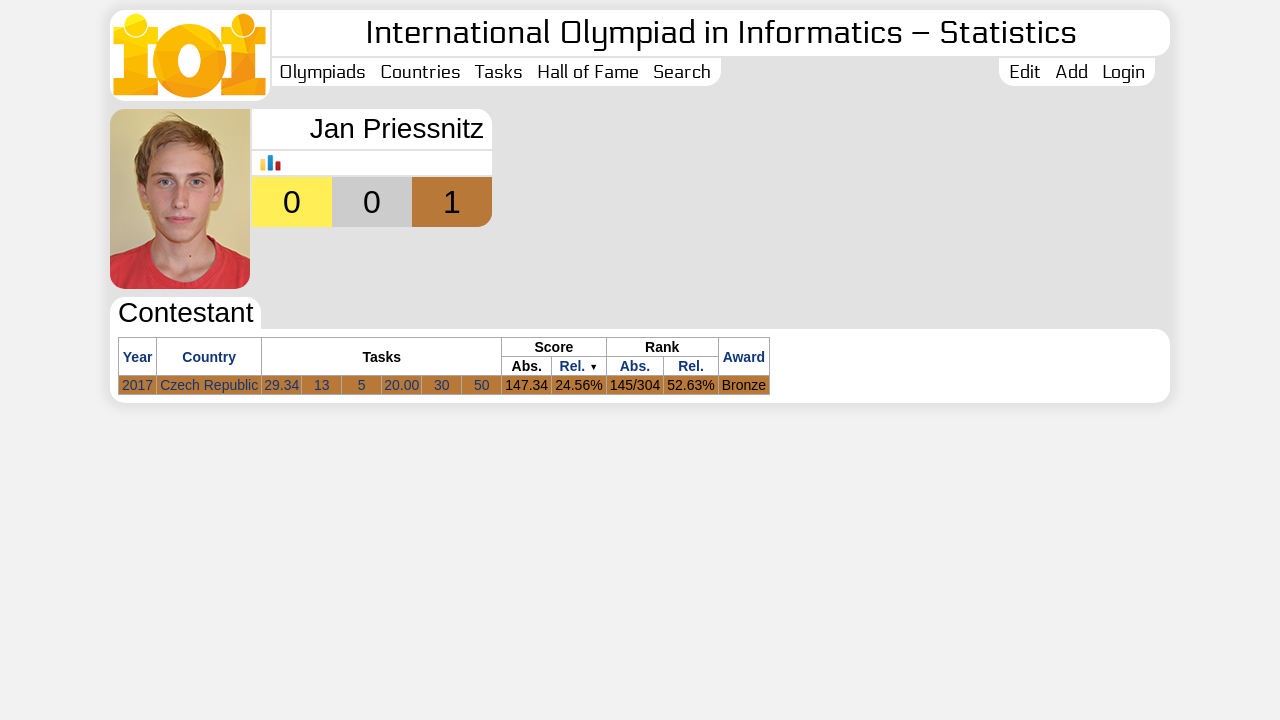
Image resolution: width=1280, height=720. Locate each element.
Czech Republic (209, 385)
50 (482, 385)
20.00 (401, 385)
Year (138, 357)
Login (1123, 72)
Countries (420, 72)
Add (1071, 72)
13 (322, 385)
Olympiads (322, 72)
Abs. (635, 366)
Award (744, 357)
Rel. (573, 366)
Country (209, 357)
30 (442, 385)
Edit (1025, 72)
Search (682, 72)
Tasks (499, 72)
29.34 (281, 385)
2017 (137, 385)
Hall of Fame (588, 72)
